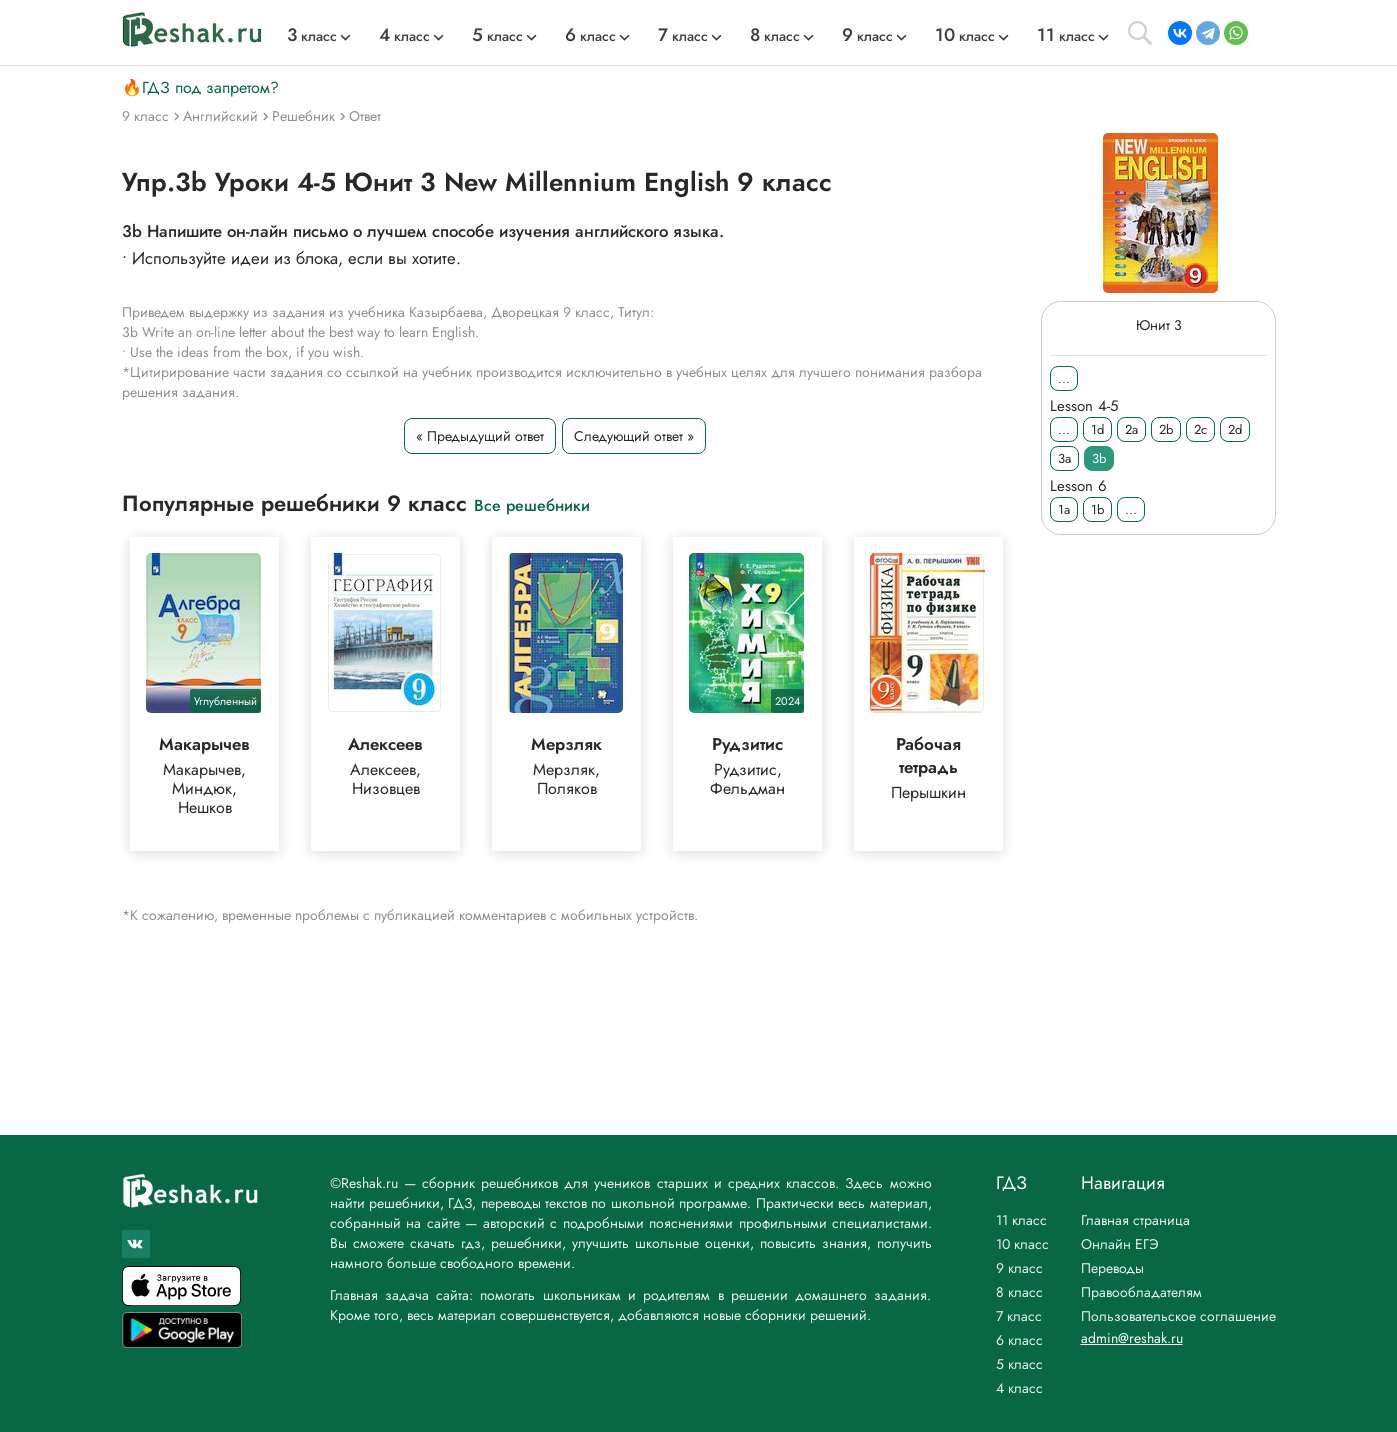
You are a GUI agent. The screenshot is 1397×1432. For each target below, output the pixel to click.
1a (1064, 509)
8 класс (1019, 1292)
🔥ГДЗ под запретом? (200, 87)
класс (312, 36)
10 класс (1022, 1244)
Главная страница (1135, 1220)
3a (1064, 458)
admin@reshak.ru (1132, 1338)
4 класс (1019, 1388)
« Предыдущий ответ (479, 436)
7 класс (1019, 1316)
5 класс (1019, 1364)
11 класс (1021, 1220)
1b (1097, 509)
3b (1099, 458)
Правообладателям (1141, 1292)
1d (1097, 429)
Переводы (1112, 1268)
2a (1131, 429)
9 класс (1019, 1268)
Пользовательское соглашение (1178, 1316)
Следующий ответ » (633, 436)
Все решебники (532, 504)
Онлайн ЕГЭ (1120, 1244)
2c (1200, 429)
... (1064, 378)
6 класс (1019, 1340)
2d (1235, 429)
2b (1166, 429)
